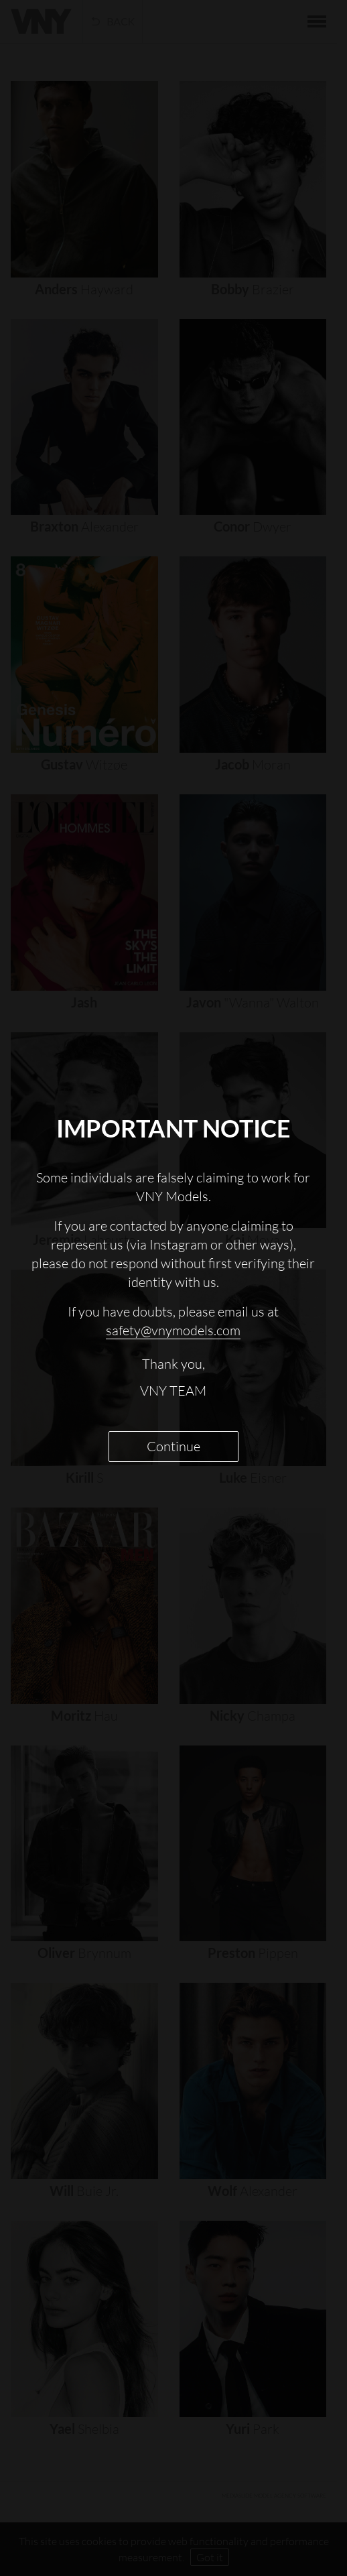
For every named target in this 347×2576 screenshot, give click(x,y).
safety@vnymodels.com (173, 1330)
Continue (173, 1446)
